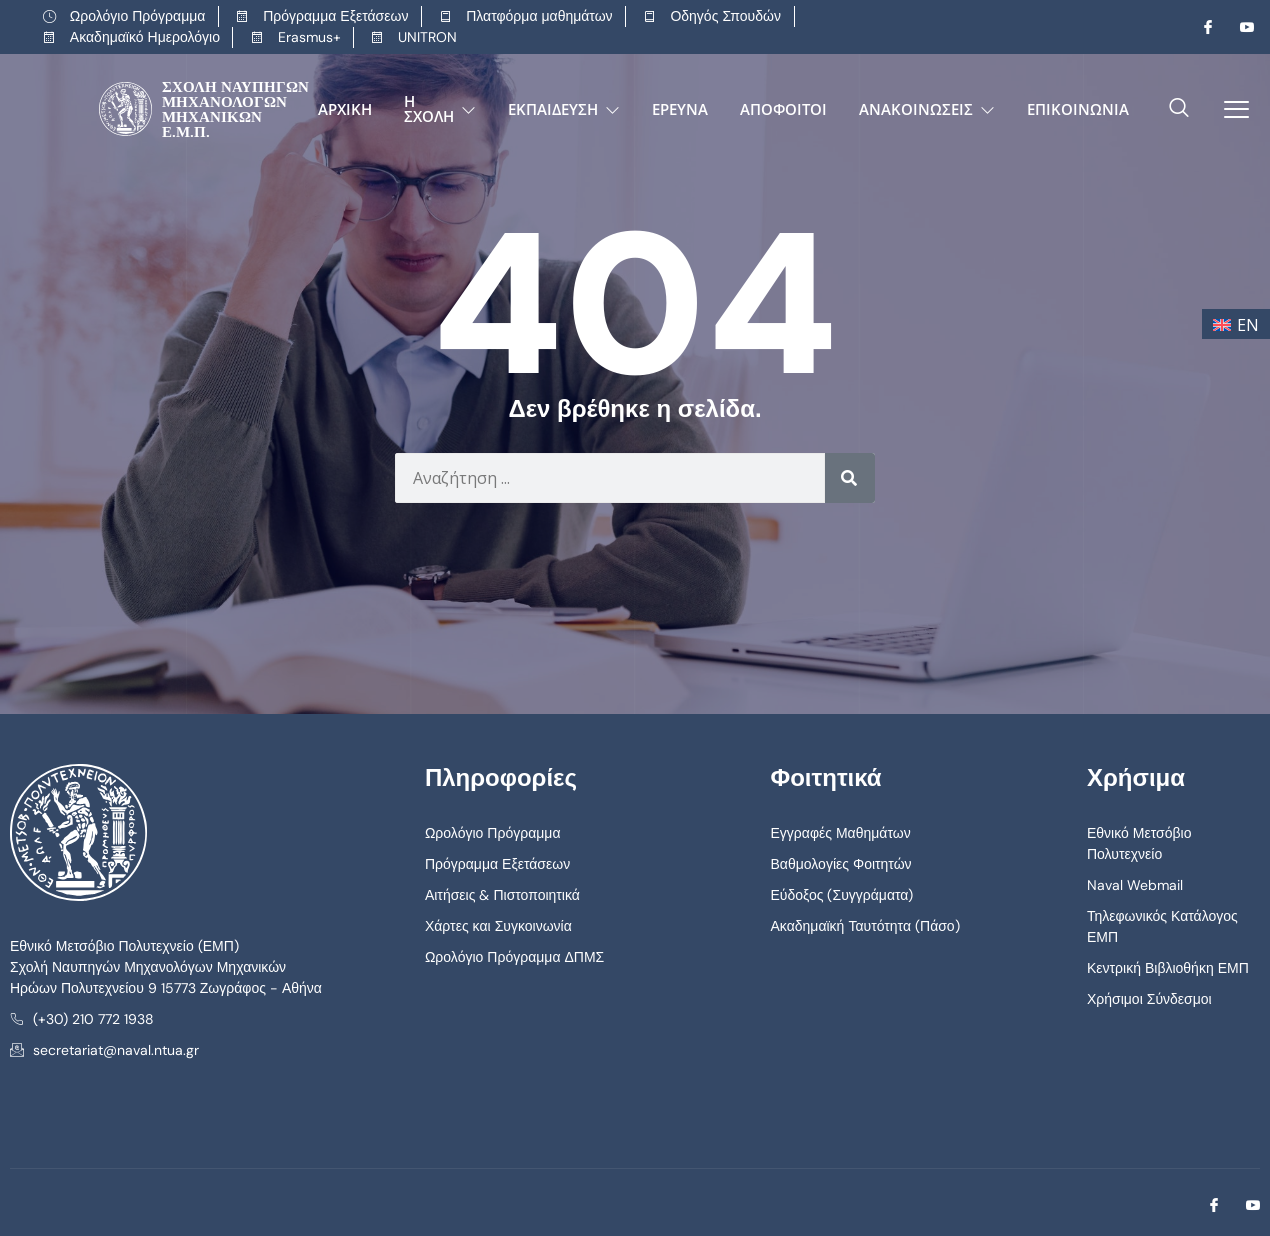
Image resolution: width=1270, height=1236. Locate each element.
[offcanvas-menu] (1229, 109)
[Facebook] (1200, 27)
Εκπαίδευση (564, 109)
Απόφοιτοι (783, 109)
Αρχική (345, 109)
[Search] (850, 478)
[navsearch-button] (1179, 109)
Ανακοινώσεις (927, 109)
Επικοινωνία (1078, 109)
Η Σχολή (440, 108)
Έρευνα (680, 109)
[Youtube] (1239, 27)
